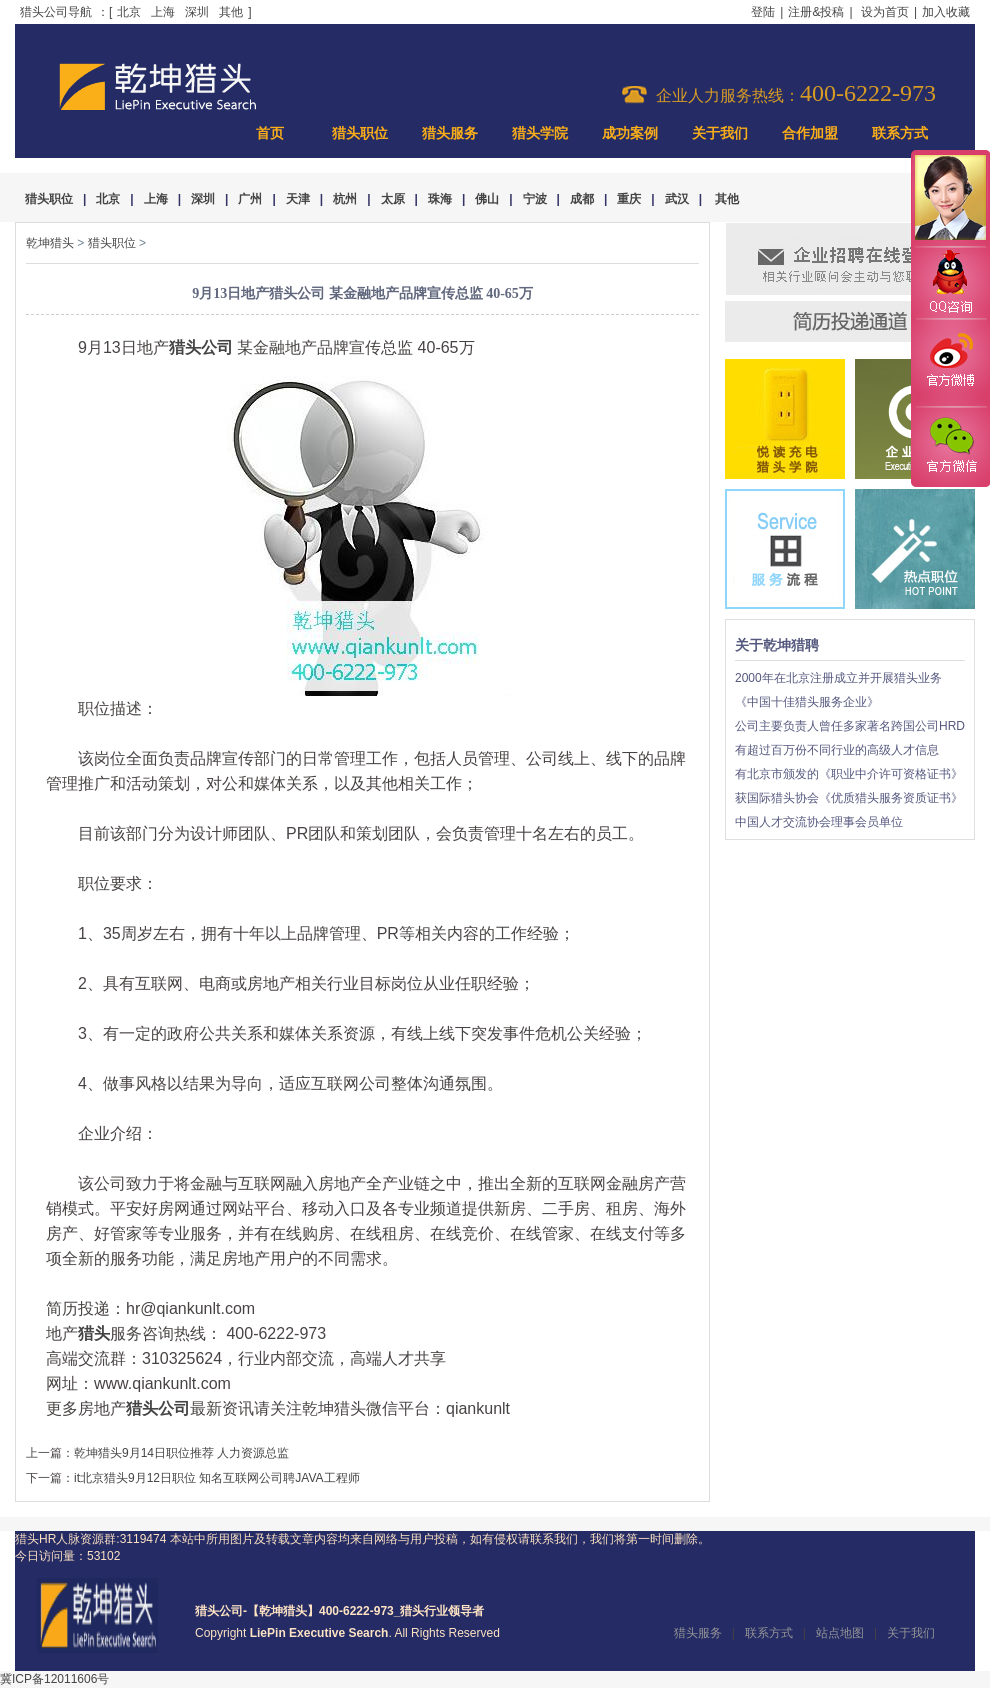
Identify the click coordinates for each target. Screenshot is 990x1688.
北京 (129, 12)
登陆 (763, 12)
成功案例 (630, 133)
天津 (298, 199)
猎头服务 (450, 133)
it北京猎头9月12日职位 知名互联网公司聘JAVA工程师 (217, 1478)
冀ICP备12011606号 (54, 1679)
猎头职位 (360, 133)
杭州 (345, 199)
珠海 (440, 199)
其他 (231, 12)
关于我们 (720, 133)
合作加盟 (810, 133)
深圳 (197, 12)
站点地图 (840, 1633)
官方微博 (950, 363)
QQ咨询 (950, 283)
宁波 (535, 199)
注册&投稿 (816, 12)
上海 (163, 12)
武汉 (677, 199)
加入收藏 (946, 12)
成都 (582, 199)
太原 (393, 199)
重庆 (629, 199)
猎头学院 (540, 133)
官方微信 (950, 446)
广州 (250, 199)
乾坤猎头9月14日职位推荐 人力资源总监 (181, 1453)
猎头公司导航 (56, 12)
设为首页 (885, 12)
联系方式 (900, 133)
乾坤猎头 (50, 243)
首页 (270, 133)
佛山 (487, 199)
